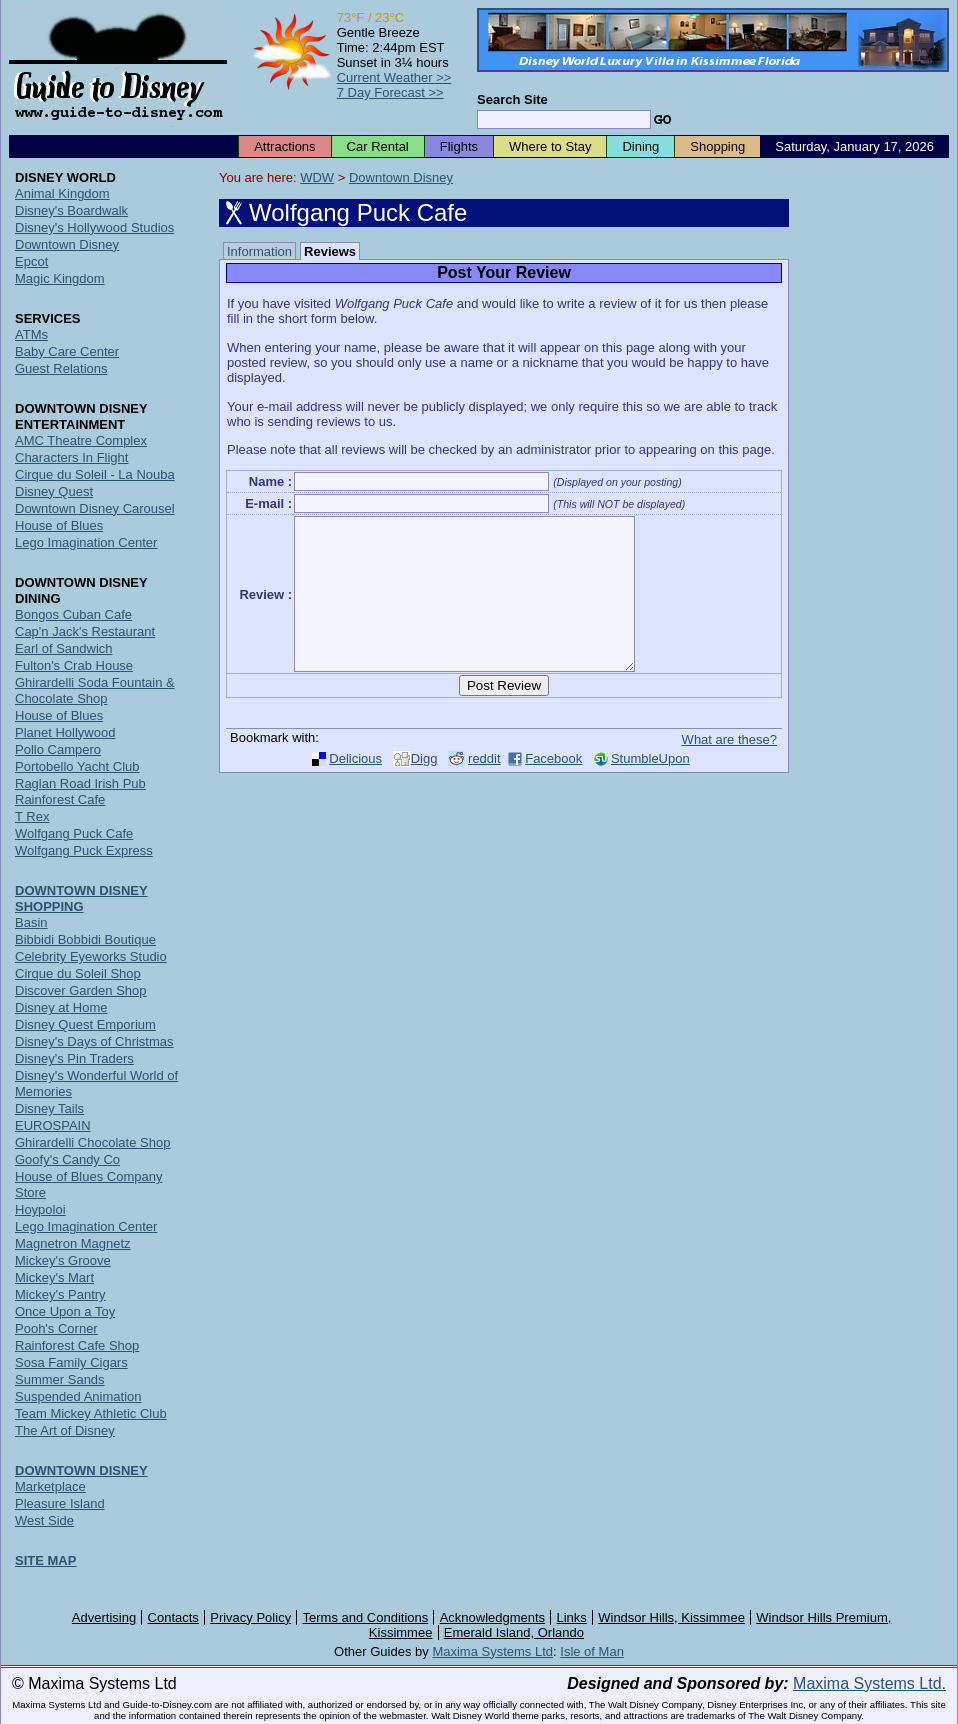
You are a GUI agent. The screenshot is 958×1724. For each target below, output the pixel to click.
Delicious (355, 788)
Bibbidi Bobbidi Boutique (85, 939)
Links (572, 1617)
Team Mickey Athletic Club (91, 1413)
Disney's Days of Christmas (94, 1041)
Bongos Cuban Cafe (73, 614)
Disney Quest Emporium (85, 1024)
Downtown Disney (401, 177)
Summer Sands (60, 1379)
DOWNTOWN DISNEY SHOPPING (81, 898)
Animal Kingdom (62, 193)
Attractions (284, 146)
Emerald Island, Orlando (514, 1632)
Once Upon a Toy (65, 1311)
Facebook (553, 788)
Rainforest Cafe (60, 799)
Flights (459, 146)
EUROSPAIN (53, 1125)
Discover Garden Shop (81, 990)
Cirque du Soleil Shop (78, 973)
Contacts (173, 1617)
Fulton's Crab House (74, 665)
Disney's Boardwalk (71, 210)
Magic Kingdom (60, 278)
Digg (424, 788)
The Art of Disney (65, 1430)
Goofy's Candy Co (67, 1159)
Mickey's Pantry (60, 1294)
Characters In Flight (71, 457)
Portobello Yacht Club (77, 766)
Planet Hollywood (65, 732)
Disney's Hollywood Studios (94, 227)
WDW (317, 177)
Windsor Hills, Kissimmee (671, 1617)
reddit (484, 788)
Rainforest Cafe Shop (77, 1345)
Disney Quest (54, 491)
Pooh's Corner (56, 1328)
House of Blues (59, 525)
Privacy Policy (250, 1617)
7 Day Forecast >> (390, 92)
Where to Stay (550, 146)
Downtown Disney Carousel (95, 508)
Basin (31, 922)
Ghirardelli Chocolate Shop (92, 1142)
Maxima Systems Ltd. (869, 1683)
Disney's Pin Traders (74, 1058)
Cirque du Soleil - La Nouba (95, 474)
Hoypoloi (40, 1209)
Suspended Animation (78, 1396)
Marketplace (50, 1486)
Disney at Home (61, 1007)
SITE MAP (45, 1560)
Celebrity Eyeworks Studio (91, 956)
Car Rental (378, 146)
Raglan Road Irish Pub (80, 783)
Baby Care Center (67, 351)
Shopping (717, 146)
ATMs (31, 334)
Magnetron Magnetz (73, 1243)
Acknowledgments (493, 1617)
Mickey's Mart (54, 1277)
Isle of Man (592, 1651)
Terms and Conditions (366, 1617)
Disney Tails (49, 1108)
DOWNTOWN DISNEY (81, 1470)
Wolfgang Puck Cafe (74, 833)
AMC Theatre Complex (81, 440)
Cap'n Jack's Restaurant (85, 631)
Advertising (104, 1617)
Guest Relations (61, 368)
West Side (44, 1520)
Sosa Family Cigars (71, 1362)
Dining (640, 146)
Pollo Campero (58, 749)
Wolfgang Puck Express (84, 850)
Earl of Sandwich (64, 648)
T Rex (32, 816)
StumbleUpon (650, 788)
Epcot (31, 261)
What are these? (729, 769)
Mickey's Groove (63, 1260)
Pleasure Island (60, 1503)
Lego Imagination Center (86, 542)
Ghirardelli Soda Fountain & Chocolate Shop (95, 690)
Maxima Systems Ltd (492, 1651)
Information (259, 251)
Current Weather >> (394, 77)
